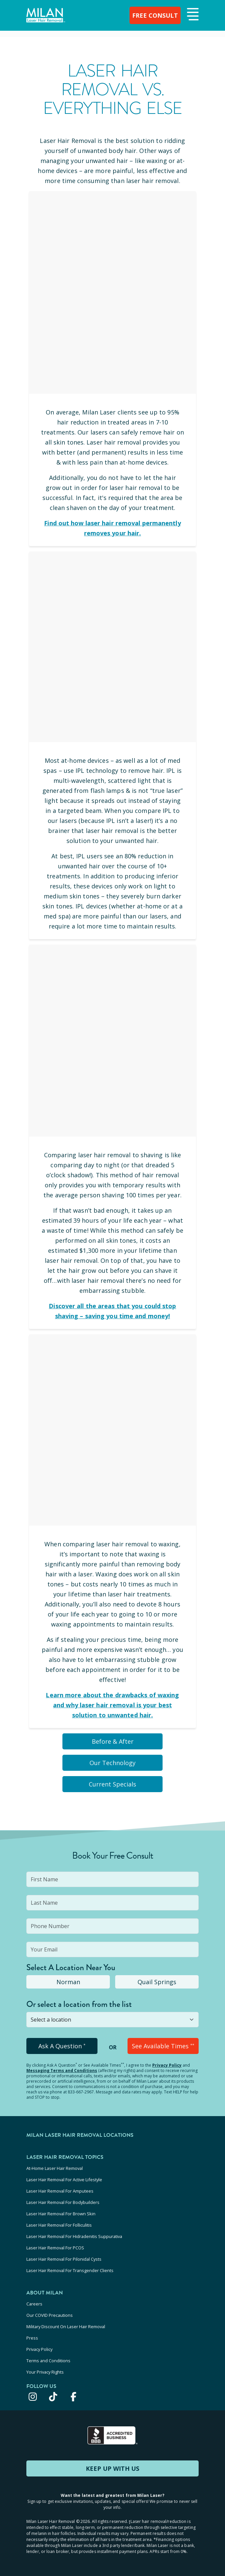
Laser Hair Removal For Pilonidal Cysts (63, 2259)
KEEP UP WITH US (112, 2468)
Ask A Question (61, 2046)
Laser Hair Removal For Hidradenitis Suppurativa (74, 2236)
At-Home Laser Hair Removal (54, 2168)
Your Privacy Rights (45, 2372)
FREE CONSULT (155, 15)
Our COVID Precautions (49, 2315)
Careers (34, 2304)
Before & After (113, 1741)
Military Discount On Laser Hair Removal (65, 2327)
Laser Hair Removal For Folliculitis (59, 2225)
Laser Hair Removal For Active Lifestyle (64, 2180)
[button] (192, 14)
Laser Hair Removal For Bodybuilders (62, 2202)
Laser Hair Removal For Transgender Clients (70, 2270)
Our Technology (112, 1763)
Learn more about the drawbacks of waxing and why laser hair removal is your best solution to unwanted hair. (112, 1705)
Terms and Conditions (48, 2361)
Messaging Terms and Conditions (61, 2070)
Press (32, 2338)
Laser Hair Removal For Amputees (59, 2191)
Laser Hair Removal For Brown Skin (60, 2214)
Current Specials (112, 1784)
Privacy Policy (167, 2065)
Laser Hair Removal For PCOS (55, 2248)
